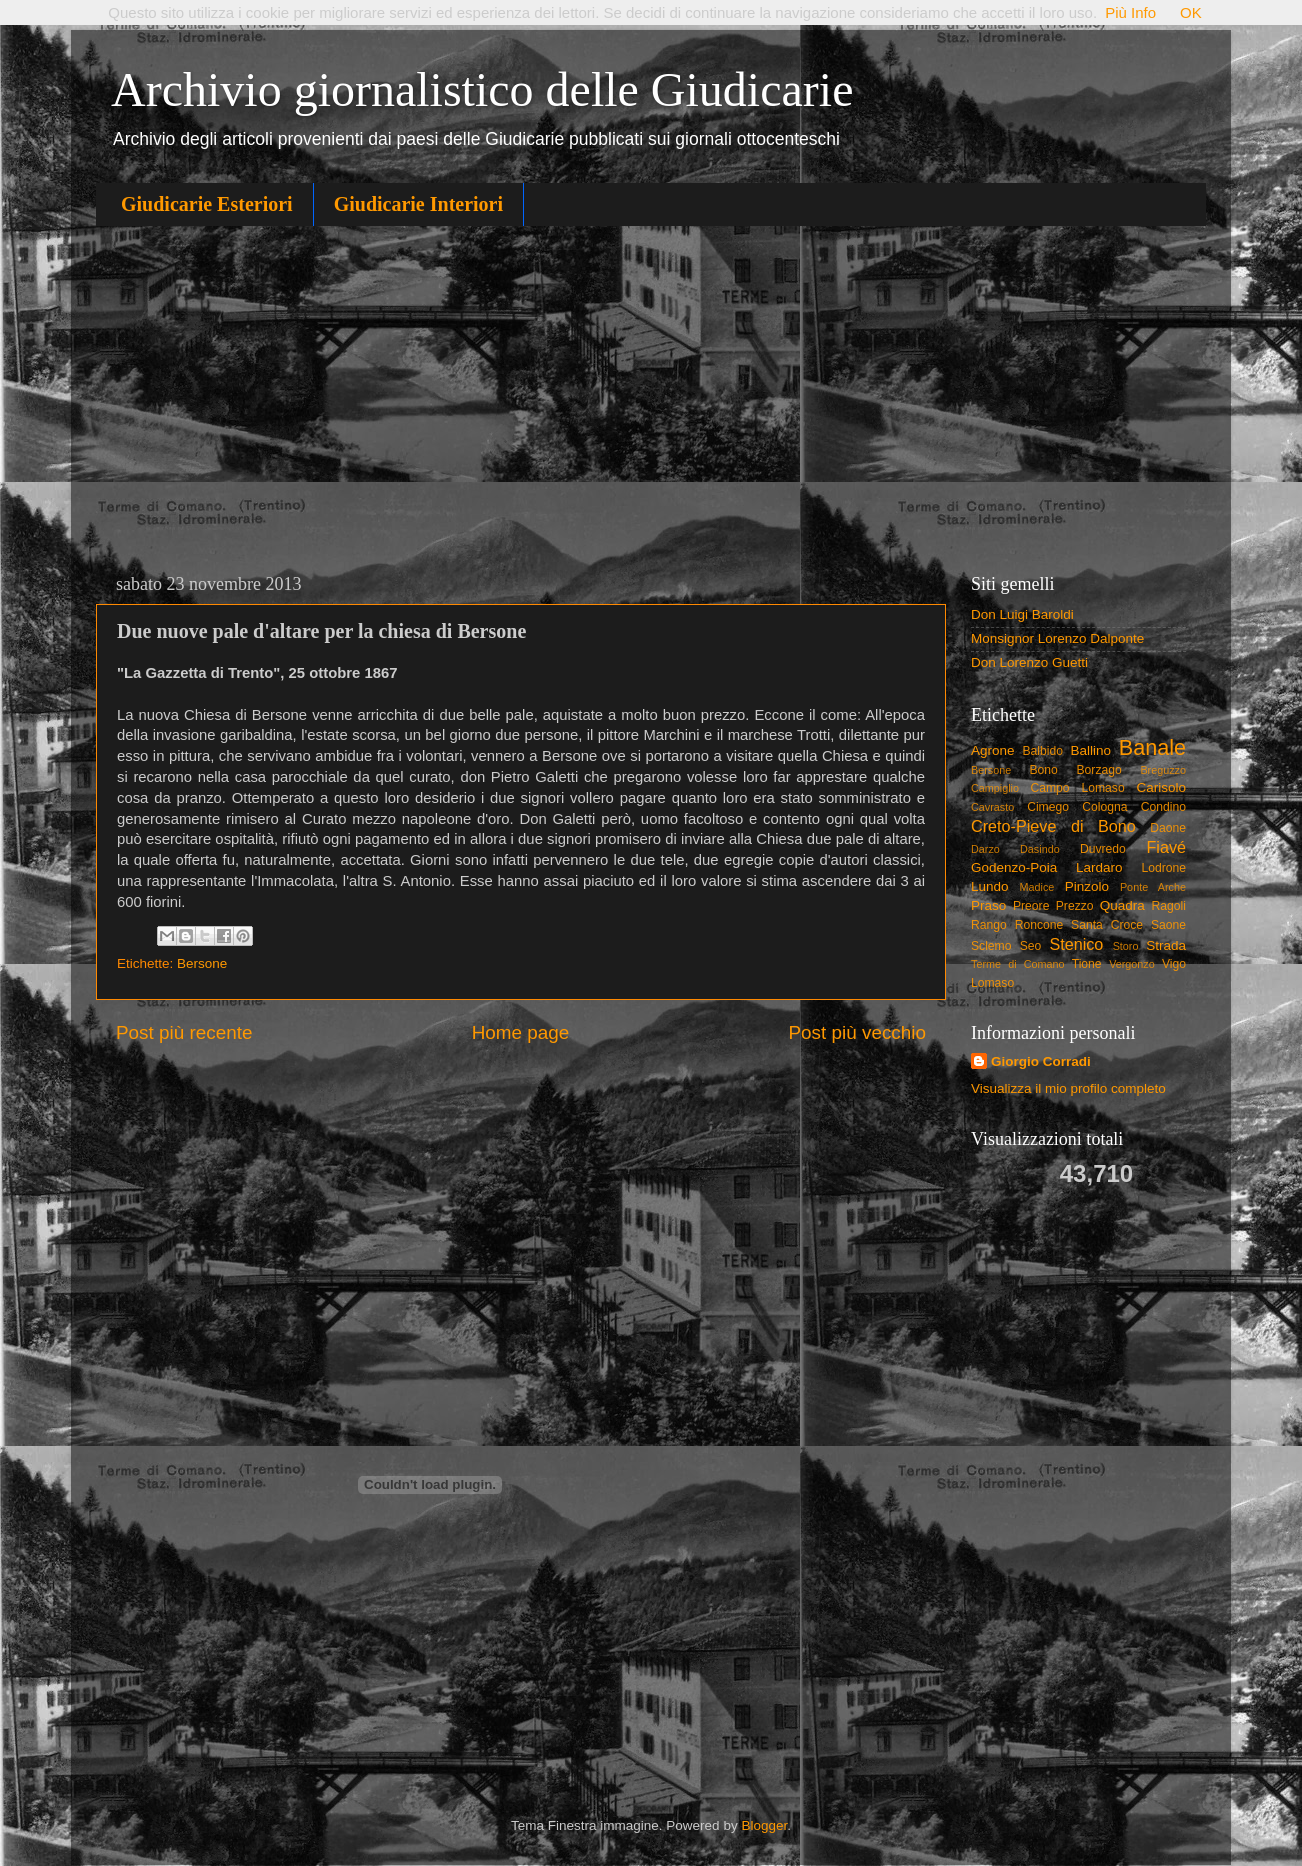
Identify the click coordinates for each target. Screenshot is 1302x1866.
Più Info (1130, 12)
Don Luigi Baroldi (1022, 614)
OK (1191, 12)
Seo (1031, 946)
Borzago (1099, 770)
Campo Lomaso (1077, 788)
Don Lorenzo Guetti (1029, 662)
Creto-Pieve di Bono (1053, 826)
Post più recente (184, 1032)
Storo (1126, 946)
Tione (1087, 964)
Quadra (1122, 905)
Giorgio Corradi (1041, 1061)
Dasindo (1040, 849)
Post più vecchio (857, 1032)
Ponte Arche (1153, 887)
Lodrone (1163, 868)
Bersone (202, 963)
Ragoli (1169, 906)
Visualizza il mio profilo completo (1068, 1088)
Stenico (1076, 944)
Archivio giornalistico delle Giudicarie (482, 89)
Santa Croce (1107, 925)
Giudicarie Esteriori (207, 204)
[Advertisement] (651, 396)
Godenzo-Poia (1014, 867)
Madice (1037, 887)
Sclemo (991, 946)
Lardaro (1099, 867)
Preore (1031, 906)
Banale (1152, 747)
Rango (989, 925)
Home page (521, 1032)
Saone (1168, 925)
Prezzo (1075, 906)
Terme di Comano (1018, 964)
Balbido (1042, 751)
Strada (1166, 945)
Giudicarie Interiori (418, 204)
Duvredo (1103, 849)
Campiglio (995, 788)
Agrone (993, 750)
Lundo (990, 886)
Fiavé (1166, 847)
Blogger (764, 1825)
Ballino (1090, 750)
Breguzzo (1163, 770)
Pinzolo (1087, 886)
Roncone (1039, 925)
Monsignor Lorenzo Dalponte (1057, 638)
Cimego (1048, 807)
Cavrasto (992, 807)
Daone (1168, 828)
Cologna (1104, 807)
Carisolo (1162, 787)
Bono (1044, 770)
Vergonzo (1132, 964)
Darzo (985, 849)
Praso (988, 905)
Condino (1163, 807)
